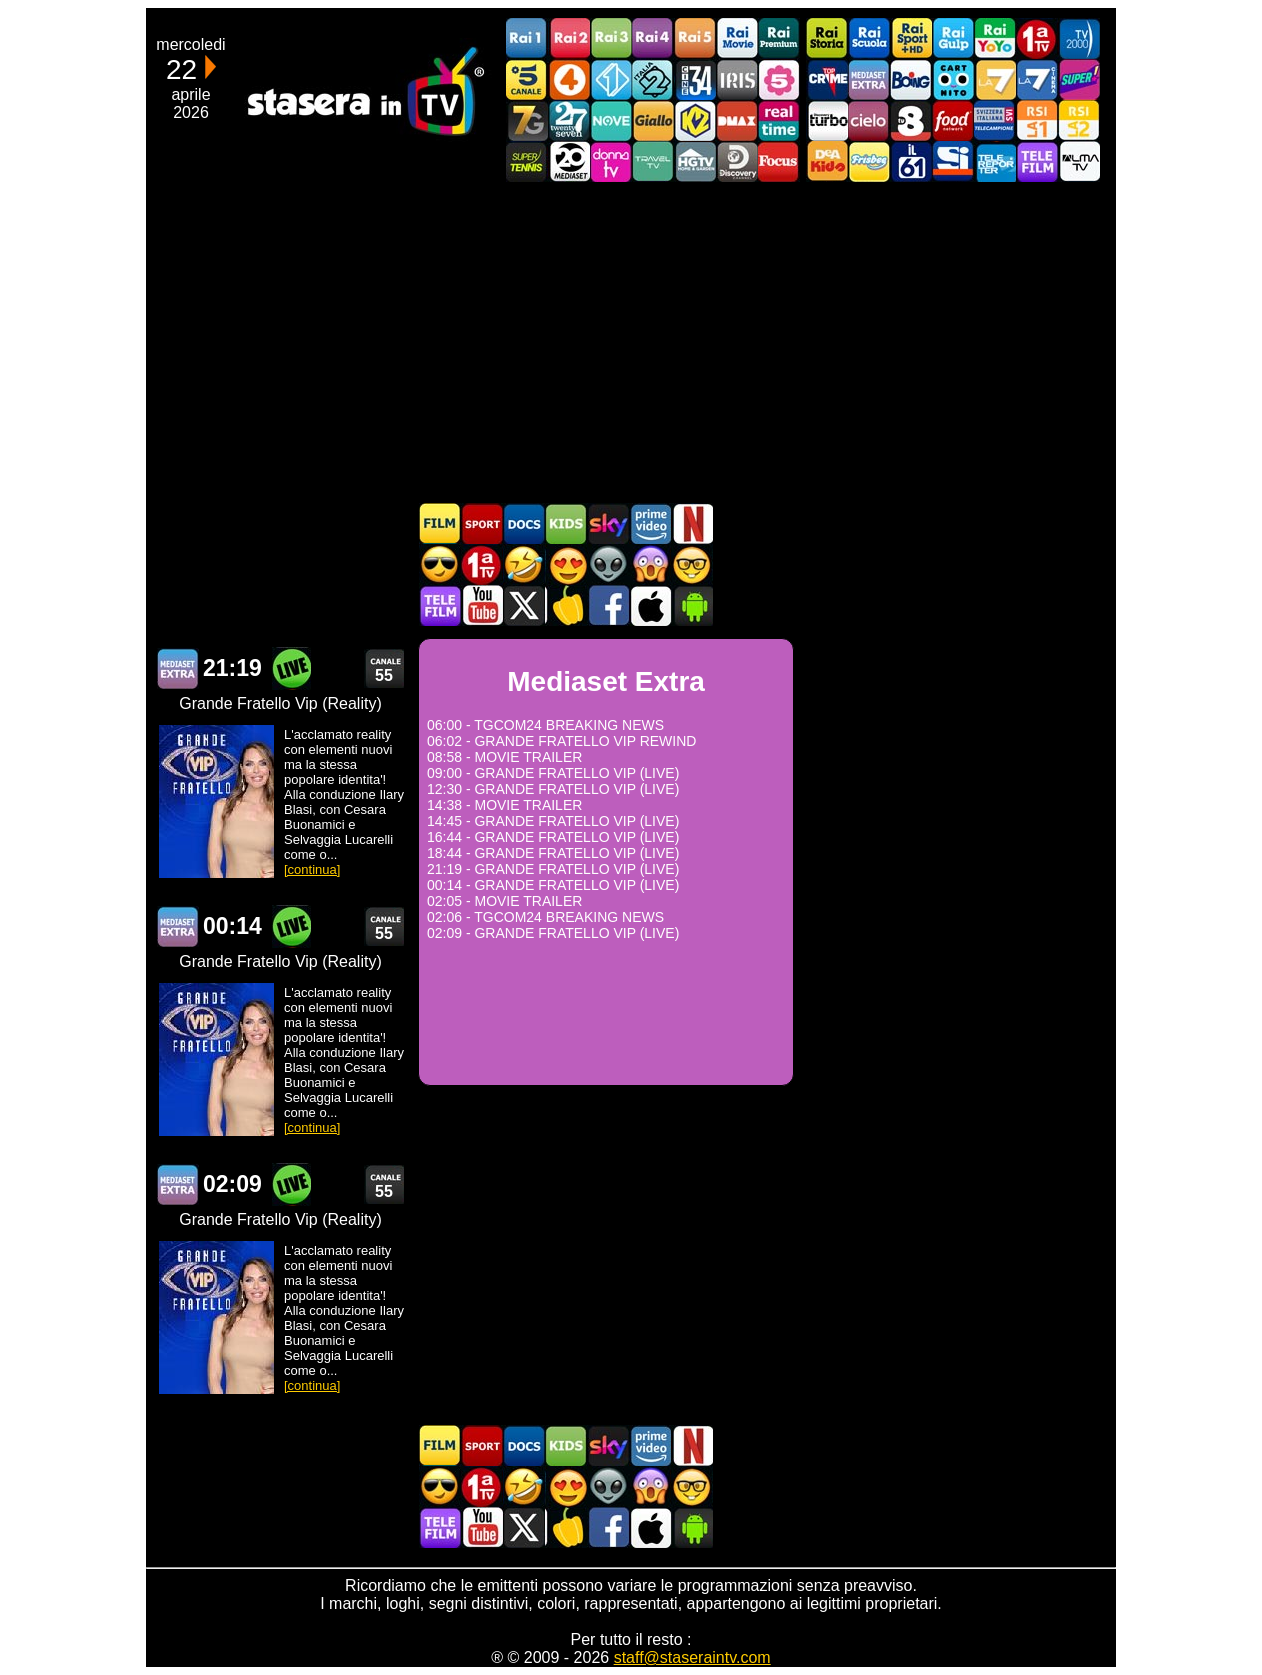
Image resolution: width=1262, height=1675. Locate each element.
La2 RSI (1079, 120)
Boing (911, 79)
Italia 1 (611, 79)
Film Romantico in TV (566, 564)
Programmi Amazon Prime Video (650, 523)
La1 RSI (1037, 120)
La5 (779, 79)
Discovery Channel (737, 161)
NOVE (611, 120)
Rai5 (695, 38)
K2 (695, 120)
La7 (995, 79)
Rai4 (653, 38)
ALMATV (1079, 161)
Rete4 (569, 79)
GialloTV (653, 120)
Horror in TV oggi (650, 564)
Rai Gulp (953, 38)
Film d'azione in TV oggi (440, 564)
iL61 (911, 161)
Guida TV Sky (608, 523)
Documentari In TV (524, 523)
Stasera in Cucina (566, 605)
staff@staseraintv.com (692, 1657)
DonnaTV (611, 161)
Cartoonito (953, 79)
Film (440, 523)
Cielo (869, 120)
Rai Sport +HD (911, 38)
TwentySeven (569, 120)
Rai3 (611, 38)
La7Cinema (1037, 79)
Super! (1079, 79)
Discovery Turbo (827, 120)
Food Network (953, 120)
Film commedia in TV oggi (524, 564)
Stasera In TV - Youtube (482, 605)
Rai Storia (827, 38)
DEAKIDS (827, 161)
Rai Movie (737, 38)
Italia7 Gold (527, 120)
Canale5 (527, 79)
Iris (737, 79)
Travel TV (653, 161)
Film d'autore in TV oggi (692, 564)
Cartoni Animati (566, 523)
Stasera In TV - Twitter (524, 605)
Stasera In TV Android (692, 605)
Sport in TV (482, 523)
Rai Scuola (869, 38)
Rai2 (569, 38)
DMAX (737, 120)
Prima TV (1037, 38)
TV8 (911, 120)
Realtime (779, 120)
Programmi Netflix (692, 523)
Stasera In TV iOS (650, 605)
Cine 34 (695, 79)
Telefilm (1037, 161)
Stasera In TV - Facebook (608, 605)
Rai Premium (779, 38)
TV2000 (1079, 38)
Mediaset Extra (869, 79)
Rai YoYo (995, 38)
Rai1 (527, 38)
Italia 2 (653, 79)
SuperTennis (527, 161)
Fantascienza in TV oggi (608, 564)
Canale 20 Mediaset (569, 161)
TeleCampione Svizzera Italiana (995, 120)
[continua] (312, 869)
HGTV (695, 161)
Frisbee (869, 161)
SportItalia (953, 161)
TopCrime (827, 79)
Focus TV (779, 161)
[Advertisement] (631, 342)
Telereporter (995, 161)
